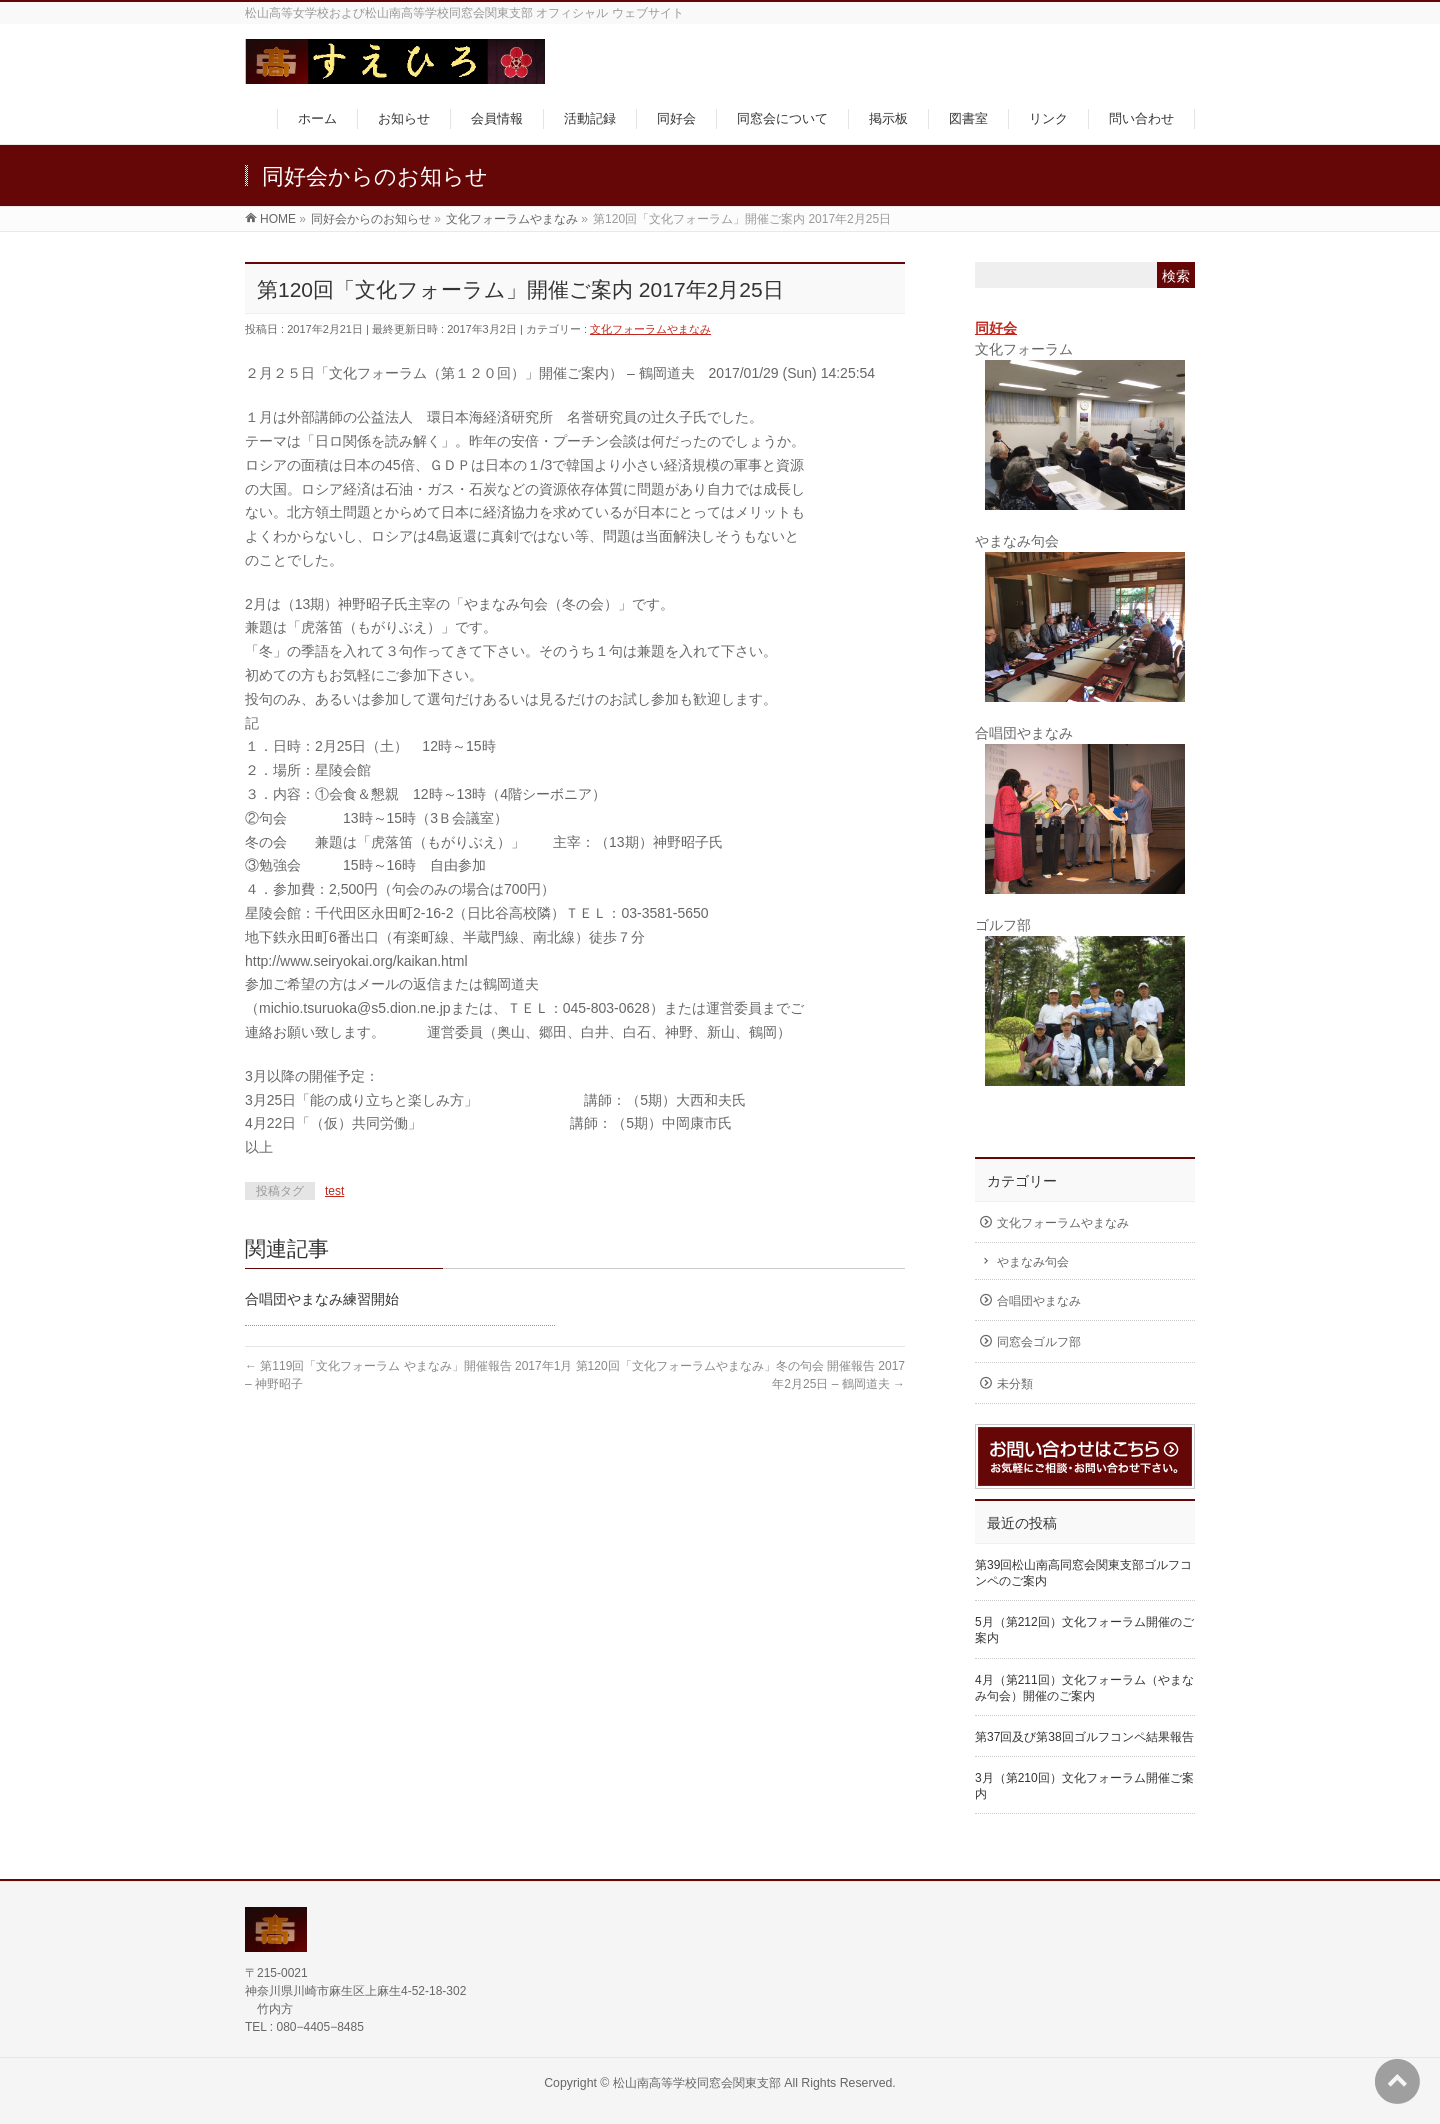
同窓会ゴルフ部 (1039, 1342)
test (334, 1191)
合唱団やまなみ (1039, 1301)
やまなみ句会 (1033, 1262)
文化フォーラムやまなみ (650, 329)
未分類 (1015, 1384)
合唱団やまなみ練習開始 (322, 1299)
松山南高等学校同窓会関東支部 (697, 2083)
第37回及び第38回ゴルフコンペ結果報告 (1084, 1737)
